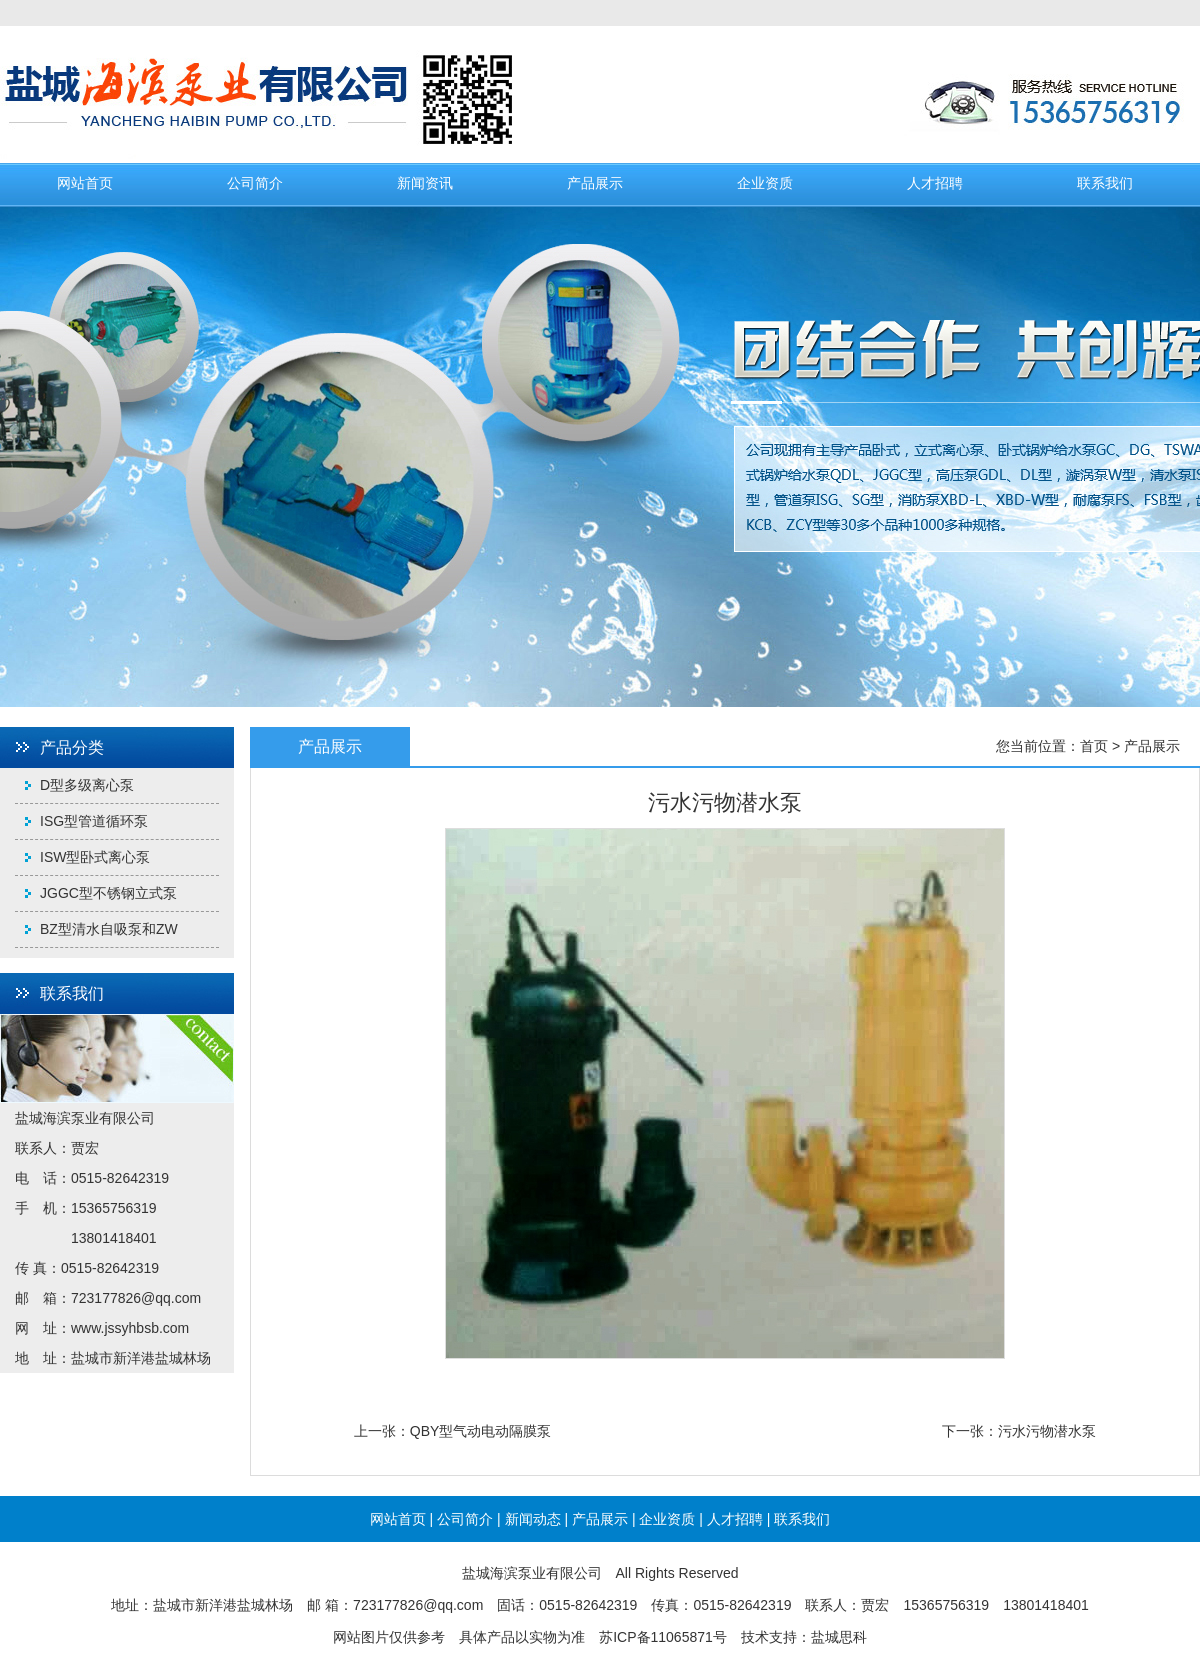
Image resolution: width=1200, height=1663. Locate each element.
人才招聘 (935, 183)
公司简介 (255, 183)
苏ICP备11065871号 (663, 1637)
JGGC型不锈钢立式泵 (108, 893)
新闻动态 (533, 1519)
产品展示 (595, 183)
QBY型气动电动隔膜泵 (481, 1431)
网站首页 (85, 183)
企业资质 (765, 183)
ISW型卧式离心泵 (95, 857)
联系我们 (1105, 183)
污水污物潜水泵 (1047, 1431)
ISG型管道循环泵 (94, 821)
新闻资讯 (425, 183)
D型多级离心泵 (87, 785)
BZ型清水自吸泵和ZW (109, 929)
